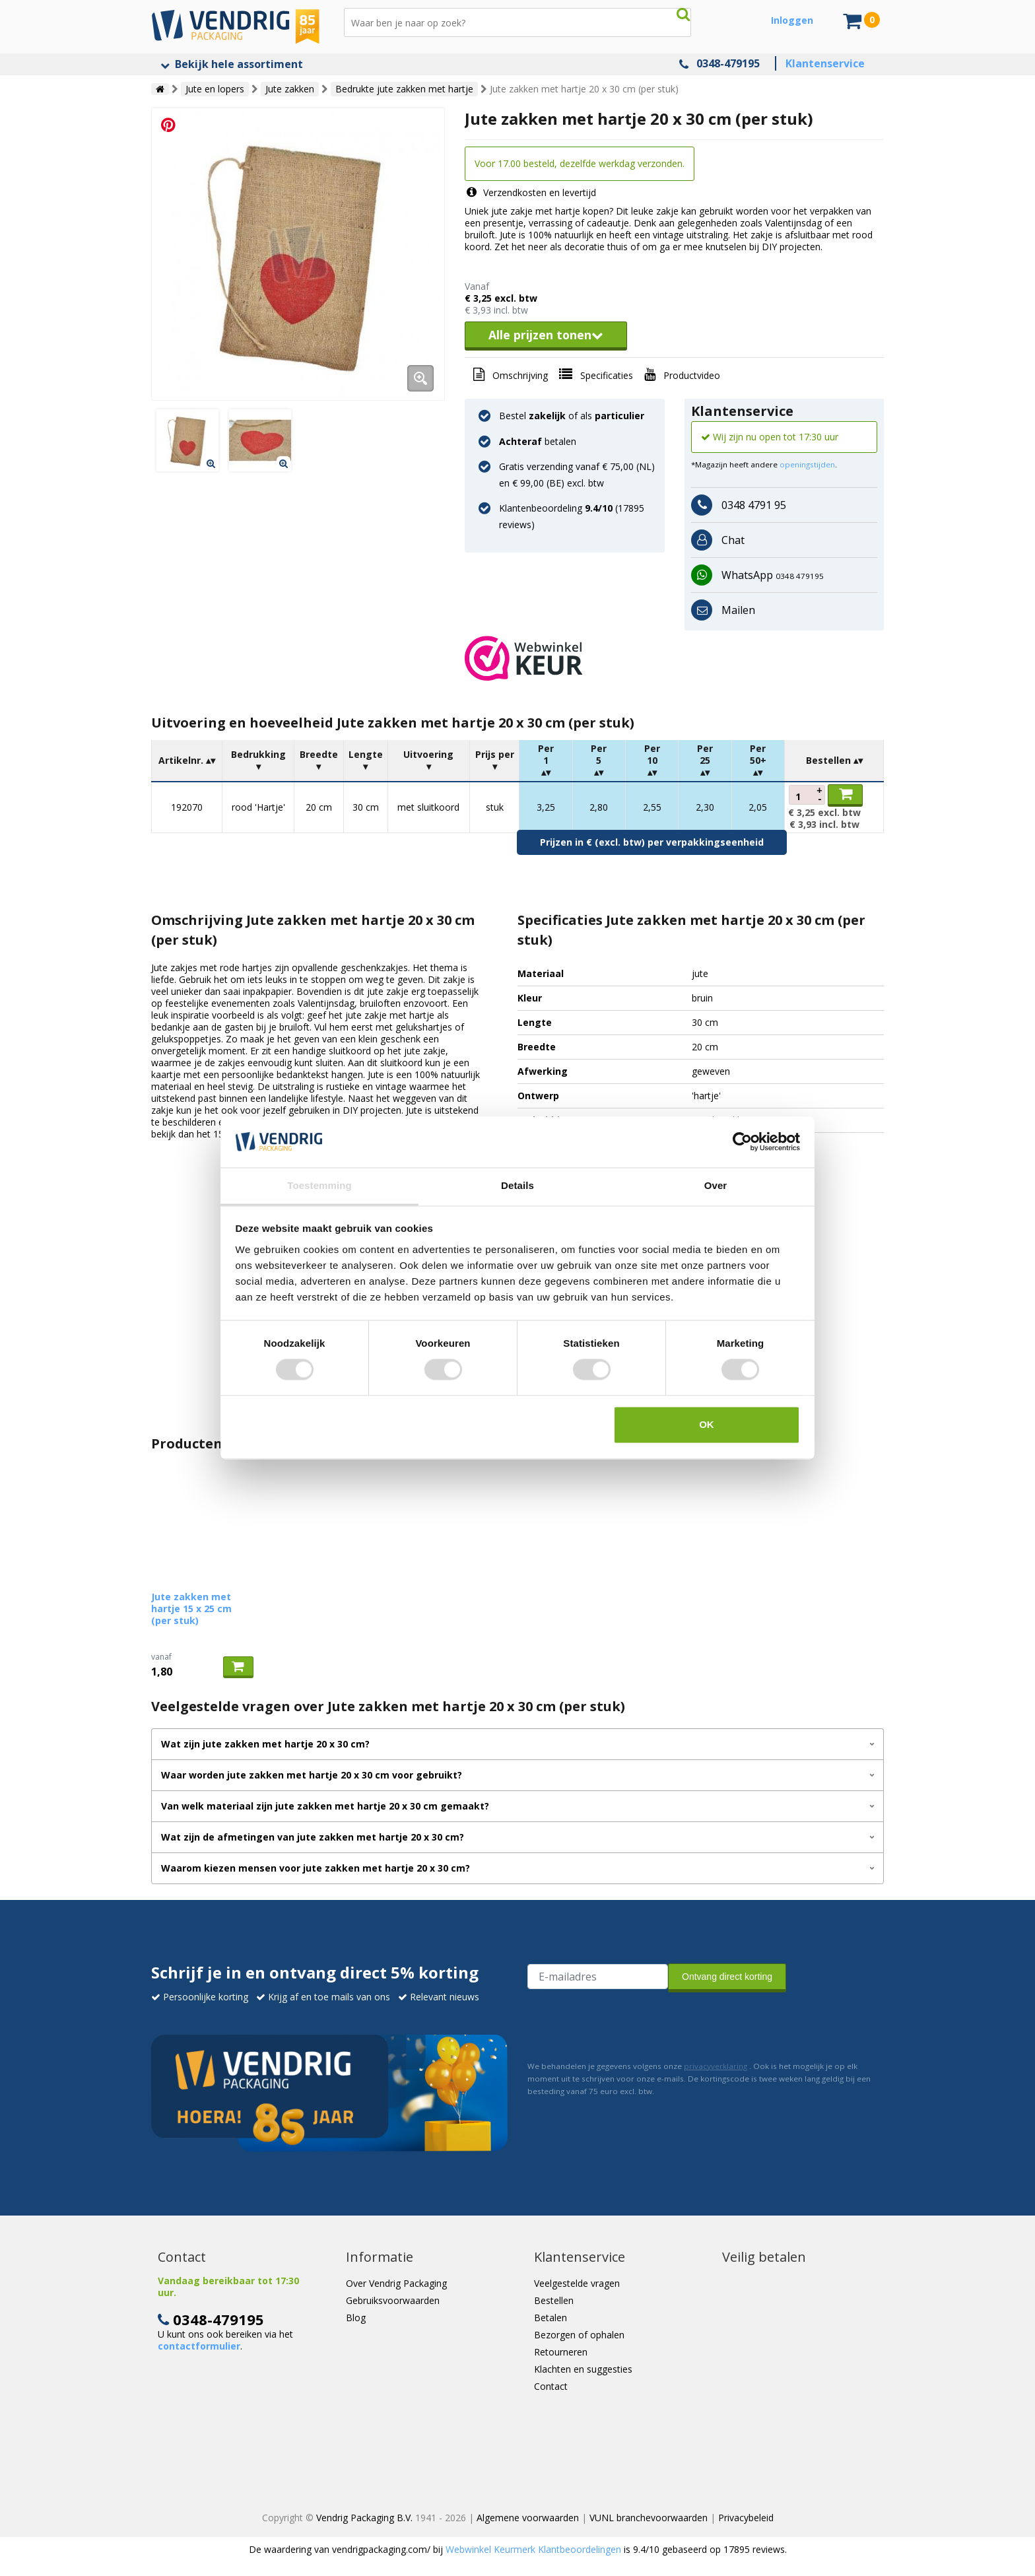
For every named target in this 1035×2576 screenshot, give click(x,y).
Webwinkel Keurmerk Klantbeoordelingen (533, 2549)
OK (706, 1424)
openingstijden (807, 464)
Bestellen (554, 2300)
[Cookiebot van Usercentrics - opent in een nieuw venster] (742, 1142)
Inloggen (792, 20)
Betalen (550, 2317)
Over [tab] (715, 1185)
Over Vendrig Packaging (396, 2283)
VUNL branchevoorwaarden (648, 2517)
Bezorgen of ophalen (579, 2334)
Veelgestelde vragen (577, 2283)
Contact (551, 2386)
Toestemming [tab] (319, 1185)
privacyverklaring (715, 2066)
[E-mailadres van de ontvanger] (597, 1976)
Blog (356, 2317)
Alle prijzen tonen (545, 335)
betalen (537, 441)
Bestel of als (571, 415)
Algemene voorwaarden (528, 2517)
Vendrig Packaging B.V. (364, 2517)
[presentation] (627, 2023)
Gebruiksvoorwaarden (393, 2300)
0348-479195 (728, 63)
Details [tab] (517, 1185)
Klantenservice (825, 63)
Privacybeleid (746, 2517)
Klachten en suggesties (583, 2369)
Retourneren (560, 2352)
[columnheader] (187, 761)
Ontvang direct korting (727, 1976)
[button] (674, 658)
